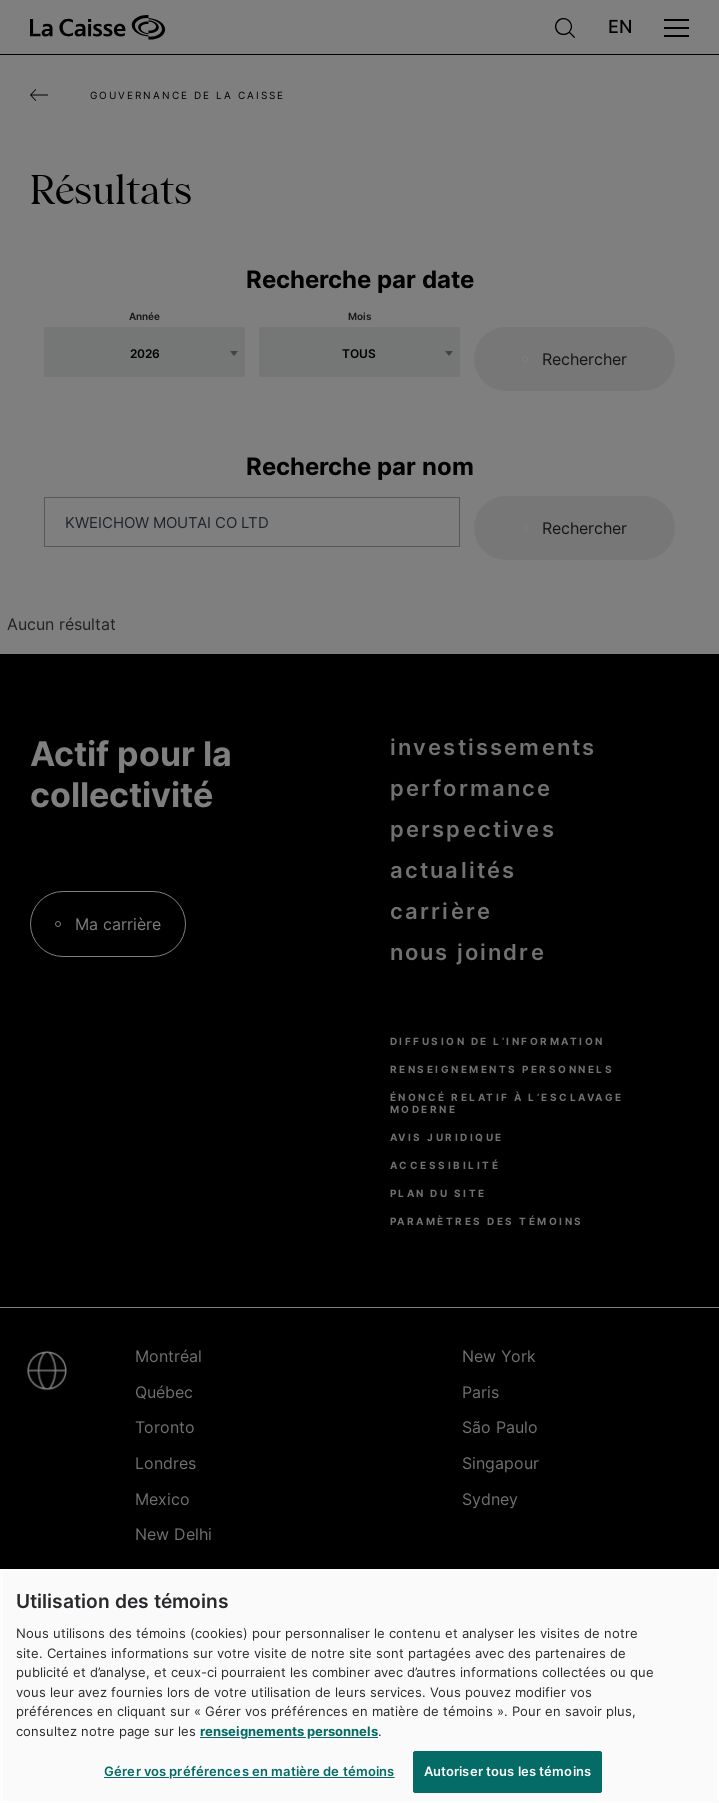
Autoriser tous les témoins (507, 1771)
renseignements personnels (289, 1731)
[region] (359, 1686)
